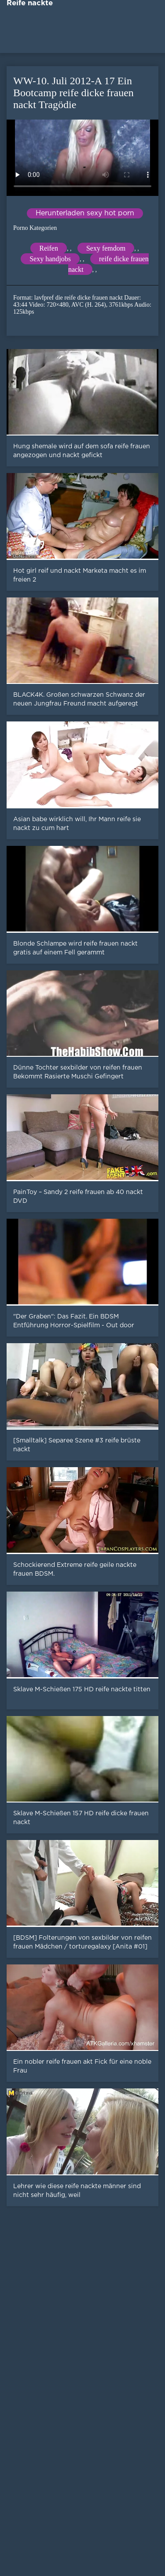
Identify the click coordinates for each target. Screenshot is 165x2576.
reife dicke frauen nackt (108, 264)
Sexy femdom (105, 248)
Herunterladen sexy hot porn (85, 213)
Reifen (48, 248)
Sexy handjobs (50, 259)
